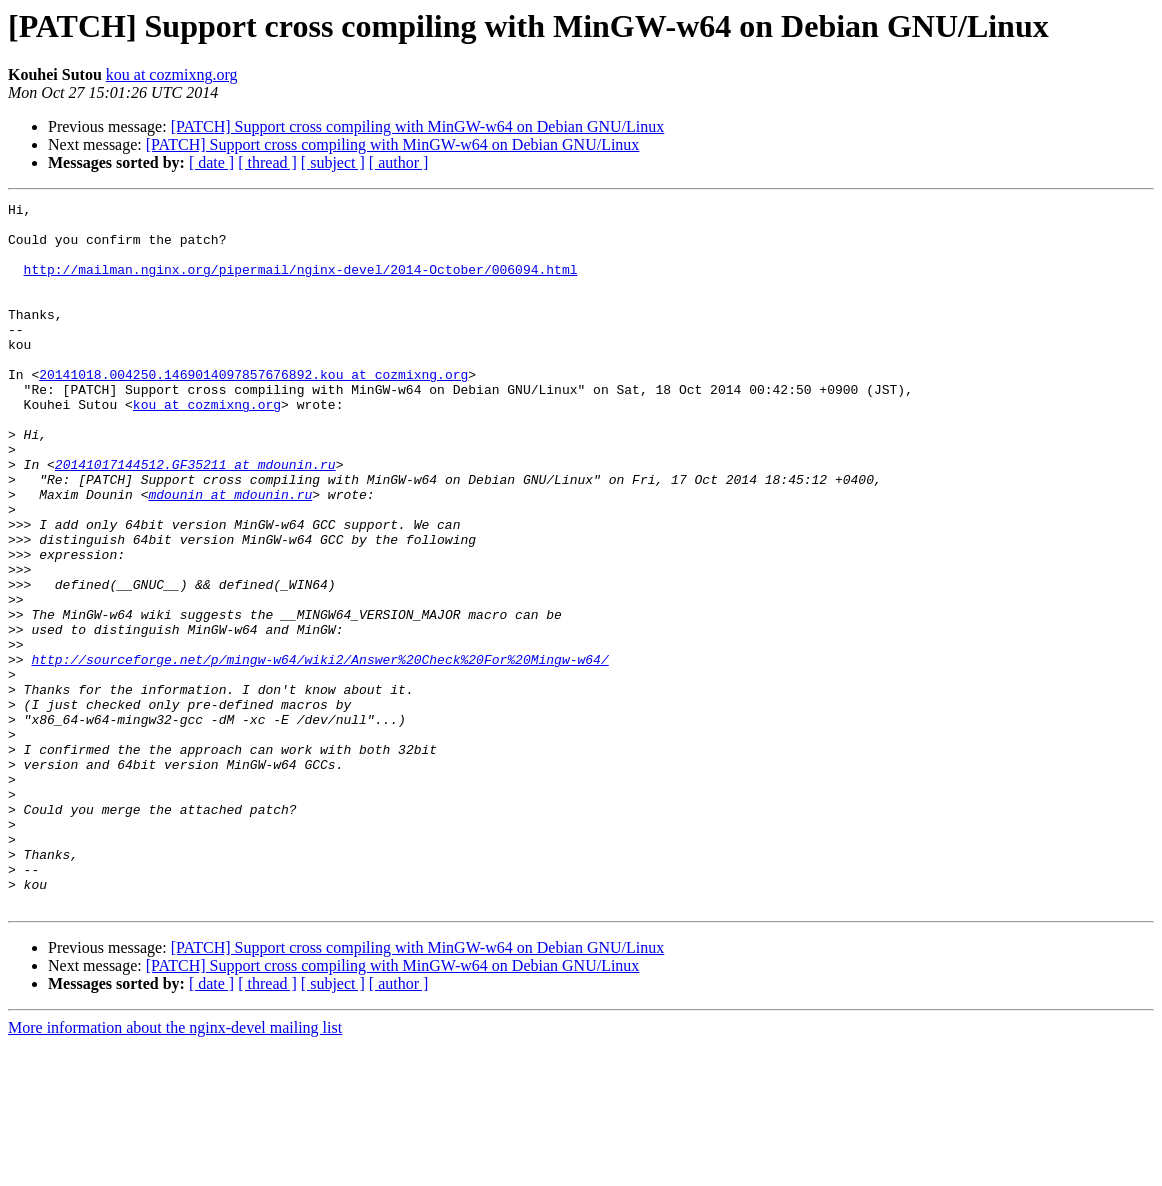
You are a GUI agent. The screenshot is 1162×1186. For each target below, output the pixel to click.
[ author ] (399, 162)
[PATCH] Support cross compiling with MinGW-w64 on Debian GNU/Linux (418, 126)
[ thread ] (267, 162)
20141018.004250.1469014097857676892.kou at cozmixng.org (253, 410)
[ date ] (211, 162)
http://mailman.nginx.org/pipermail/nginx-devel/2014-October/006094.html (301, 284)
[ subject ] (333, 162)
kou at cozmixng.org (172, 74)
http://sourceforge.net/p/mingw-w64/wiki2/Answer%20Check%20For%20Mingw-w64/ (319, 752)
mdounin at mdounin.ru (230, 554)
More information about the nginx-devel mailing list (175, 1168)
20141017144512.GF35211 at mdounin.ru (195, 518)
